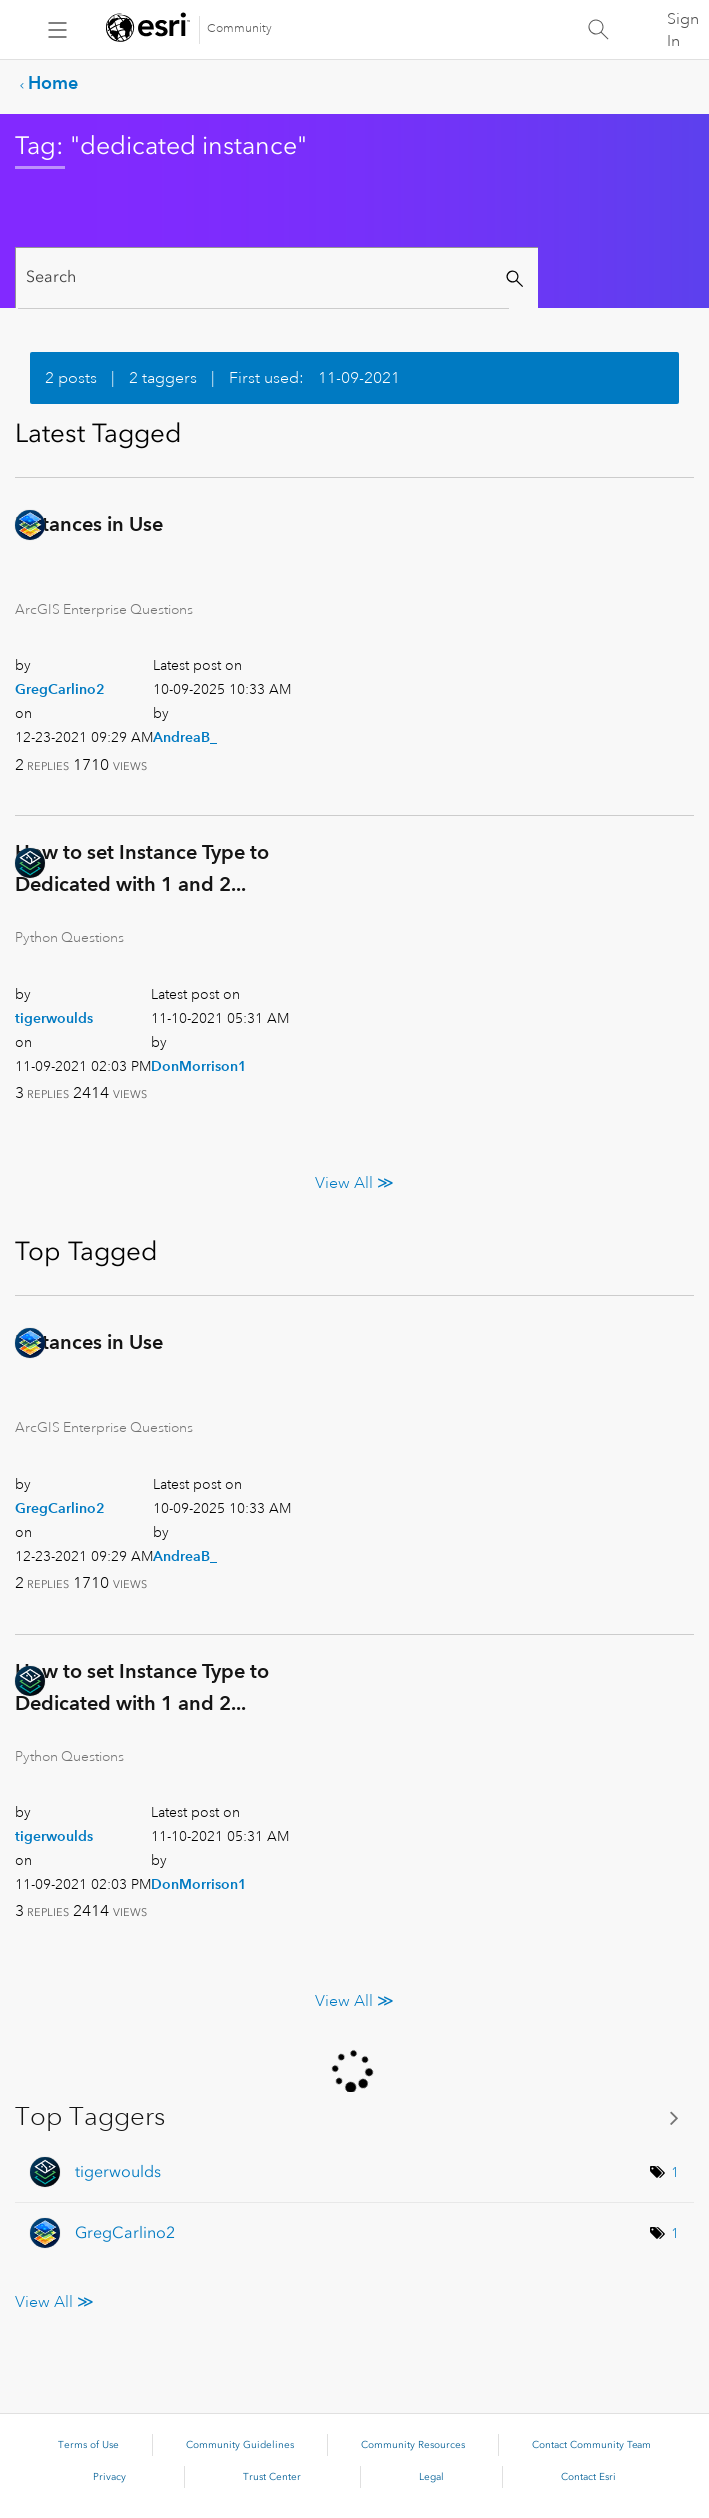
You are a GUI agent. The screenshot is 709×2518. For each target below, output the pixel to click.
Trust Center (272, 2477)
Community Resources (413, 2445)
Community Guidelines (240, 2445)
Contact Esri (588, 2477)
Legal (431, 2477)
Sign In (683, 30)
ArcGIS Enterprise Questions (104, 609)
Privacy (109, 2477)
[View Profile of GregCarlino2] (60, 689)
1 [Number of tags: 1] (675, 2172)
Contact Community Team (591, 2445)
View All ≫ (354, 1183)
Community (239, 28)
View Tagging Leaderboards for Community (354, 2117)
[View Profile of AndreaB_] (185, 737)
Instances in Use (89, 524)
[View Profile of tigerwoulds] (54, 1018)
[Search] (263, 277)
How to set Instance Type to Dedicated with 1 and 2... (142, 868)
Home (53, 82)
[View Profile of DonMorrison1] (199, 1066)
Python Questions (69, 937)
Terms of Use (88, 2445)
